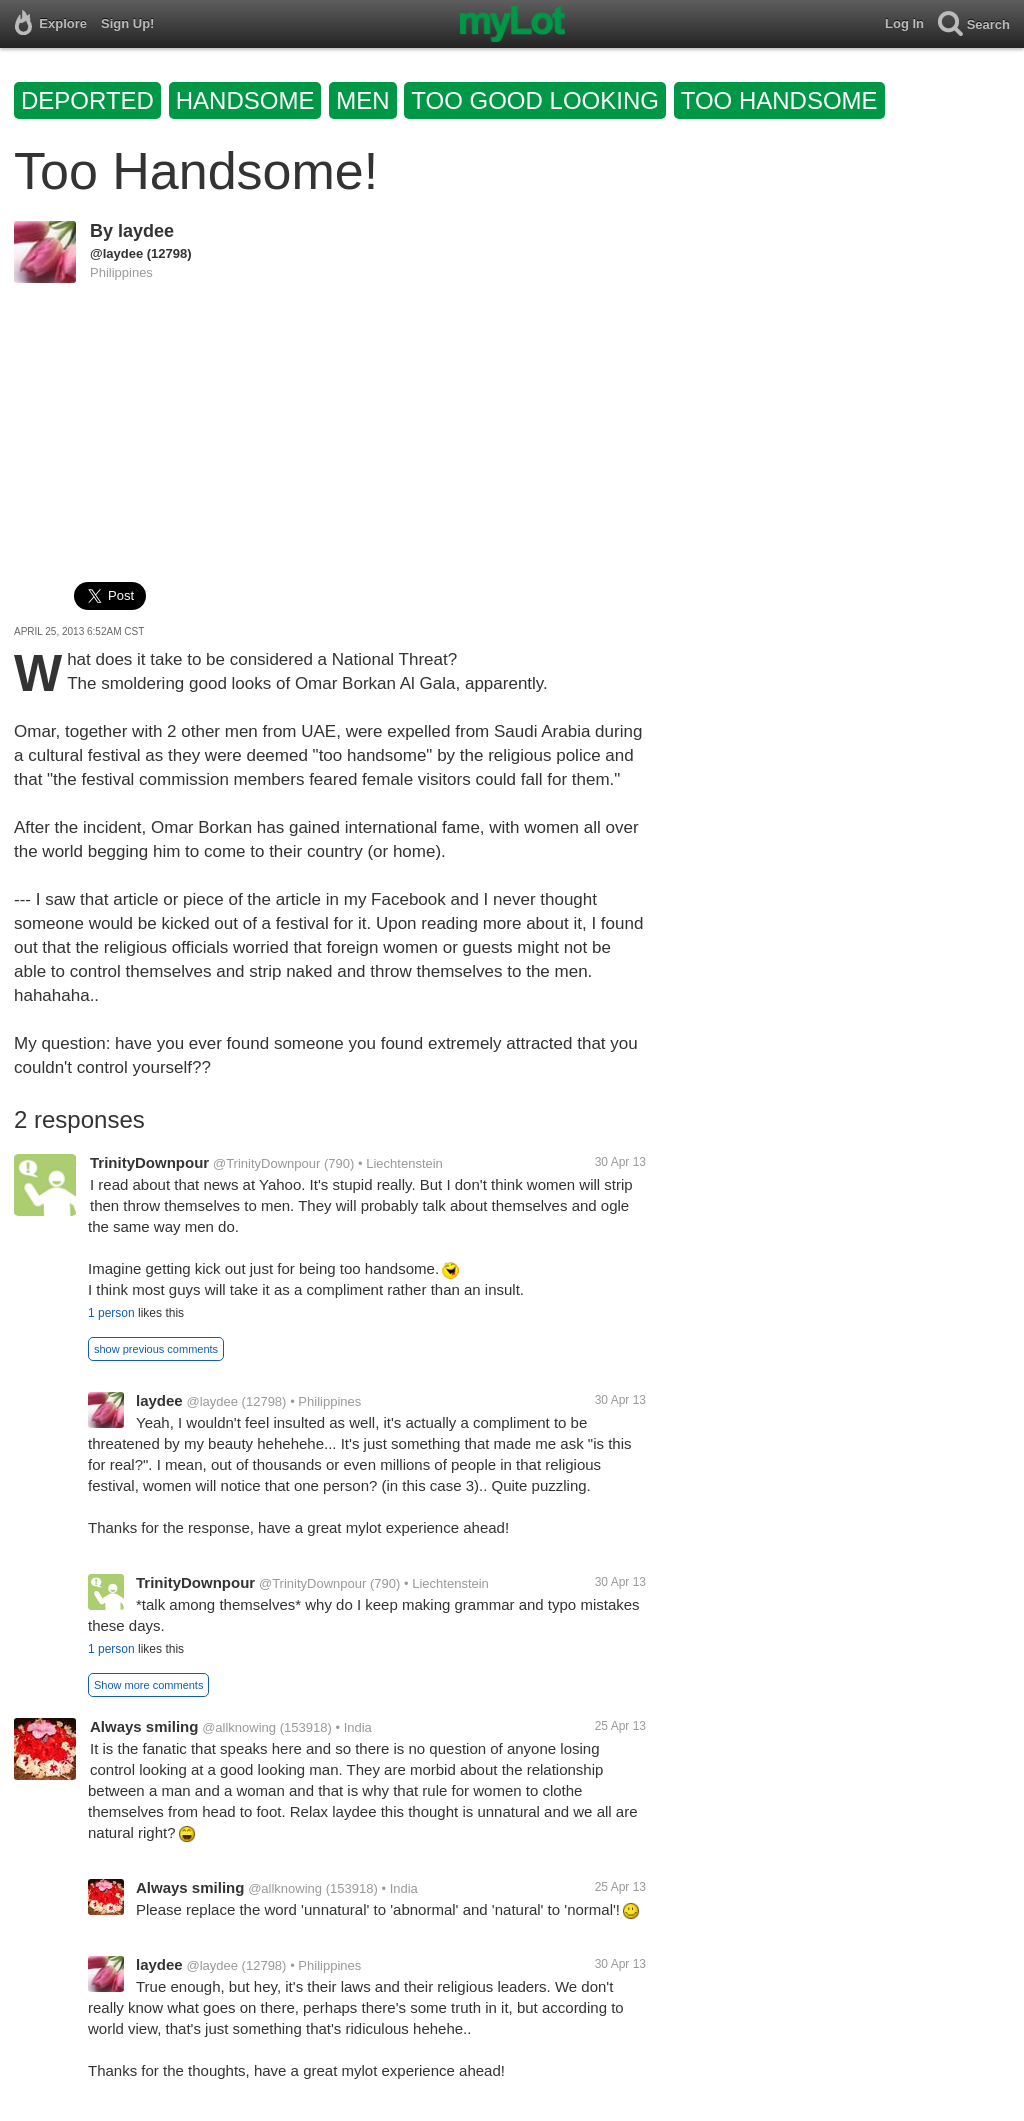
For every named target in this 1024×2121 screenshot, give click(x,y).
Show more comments (148, 1685)
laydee (146, 231)
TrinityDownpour (149, 1162)
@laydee (116, 253)
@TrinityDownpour (266, 1163)
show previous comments (156, 1349)
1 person (111, 1313)
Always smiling (144, 1726)
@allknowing (239, 1727)
